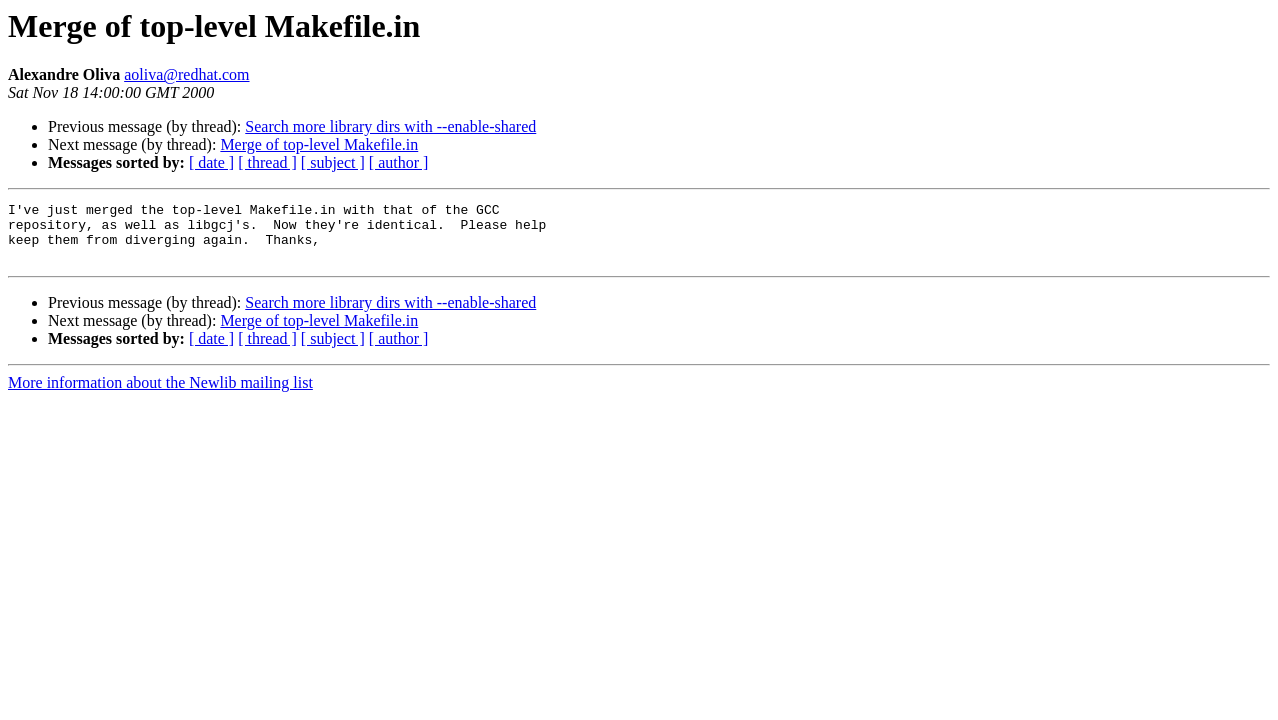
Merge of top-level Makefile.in (319, 144)
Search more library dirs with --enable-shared (390, 126)
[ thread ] (267, 162)
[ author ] (399, 162)
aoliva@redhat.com (186, 74)
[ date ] (211, 162)
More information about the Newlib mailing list (160, 394)
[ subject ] (333, 162)
